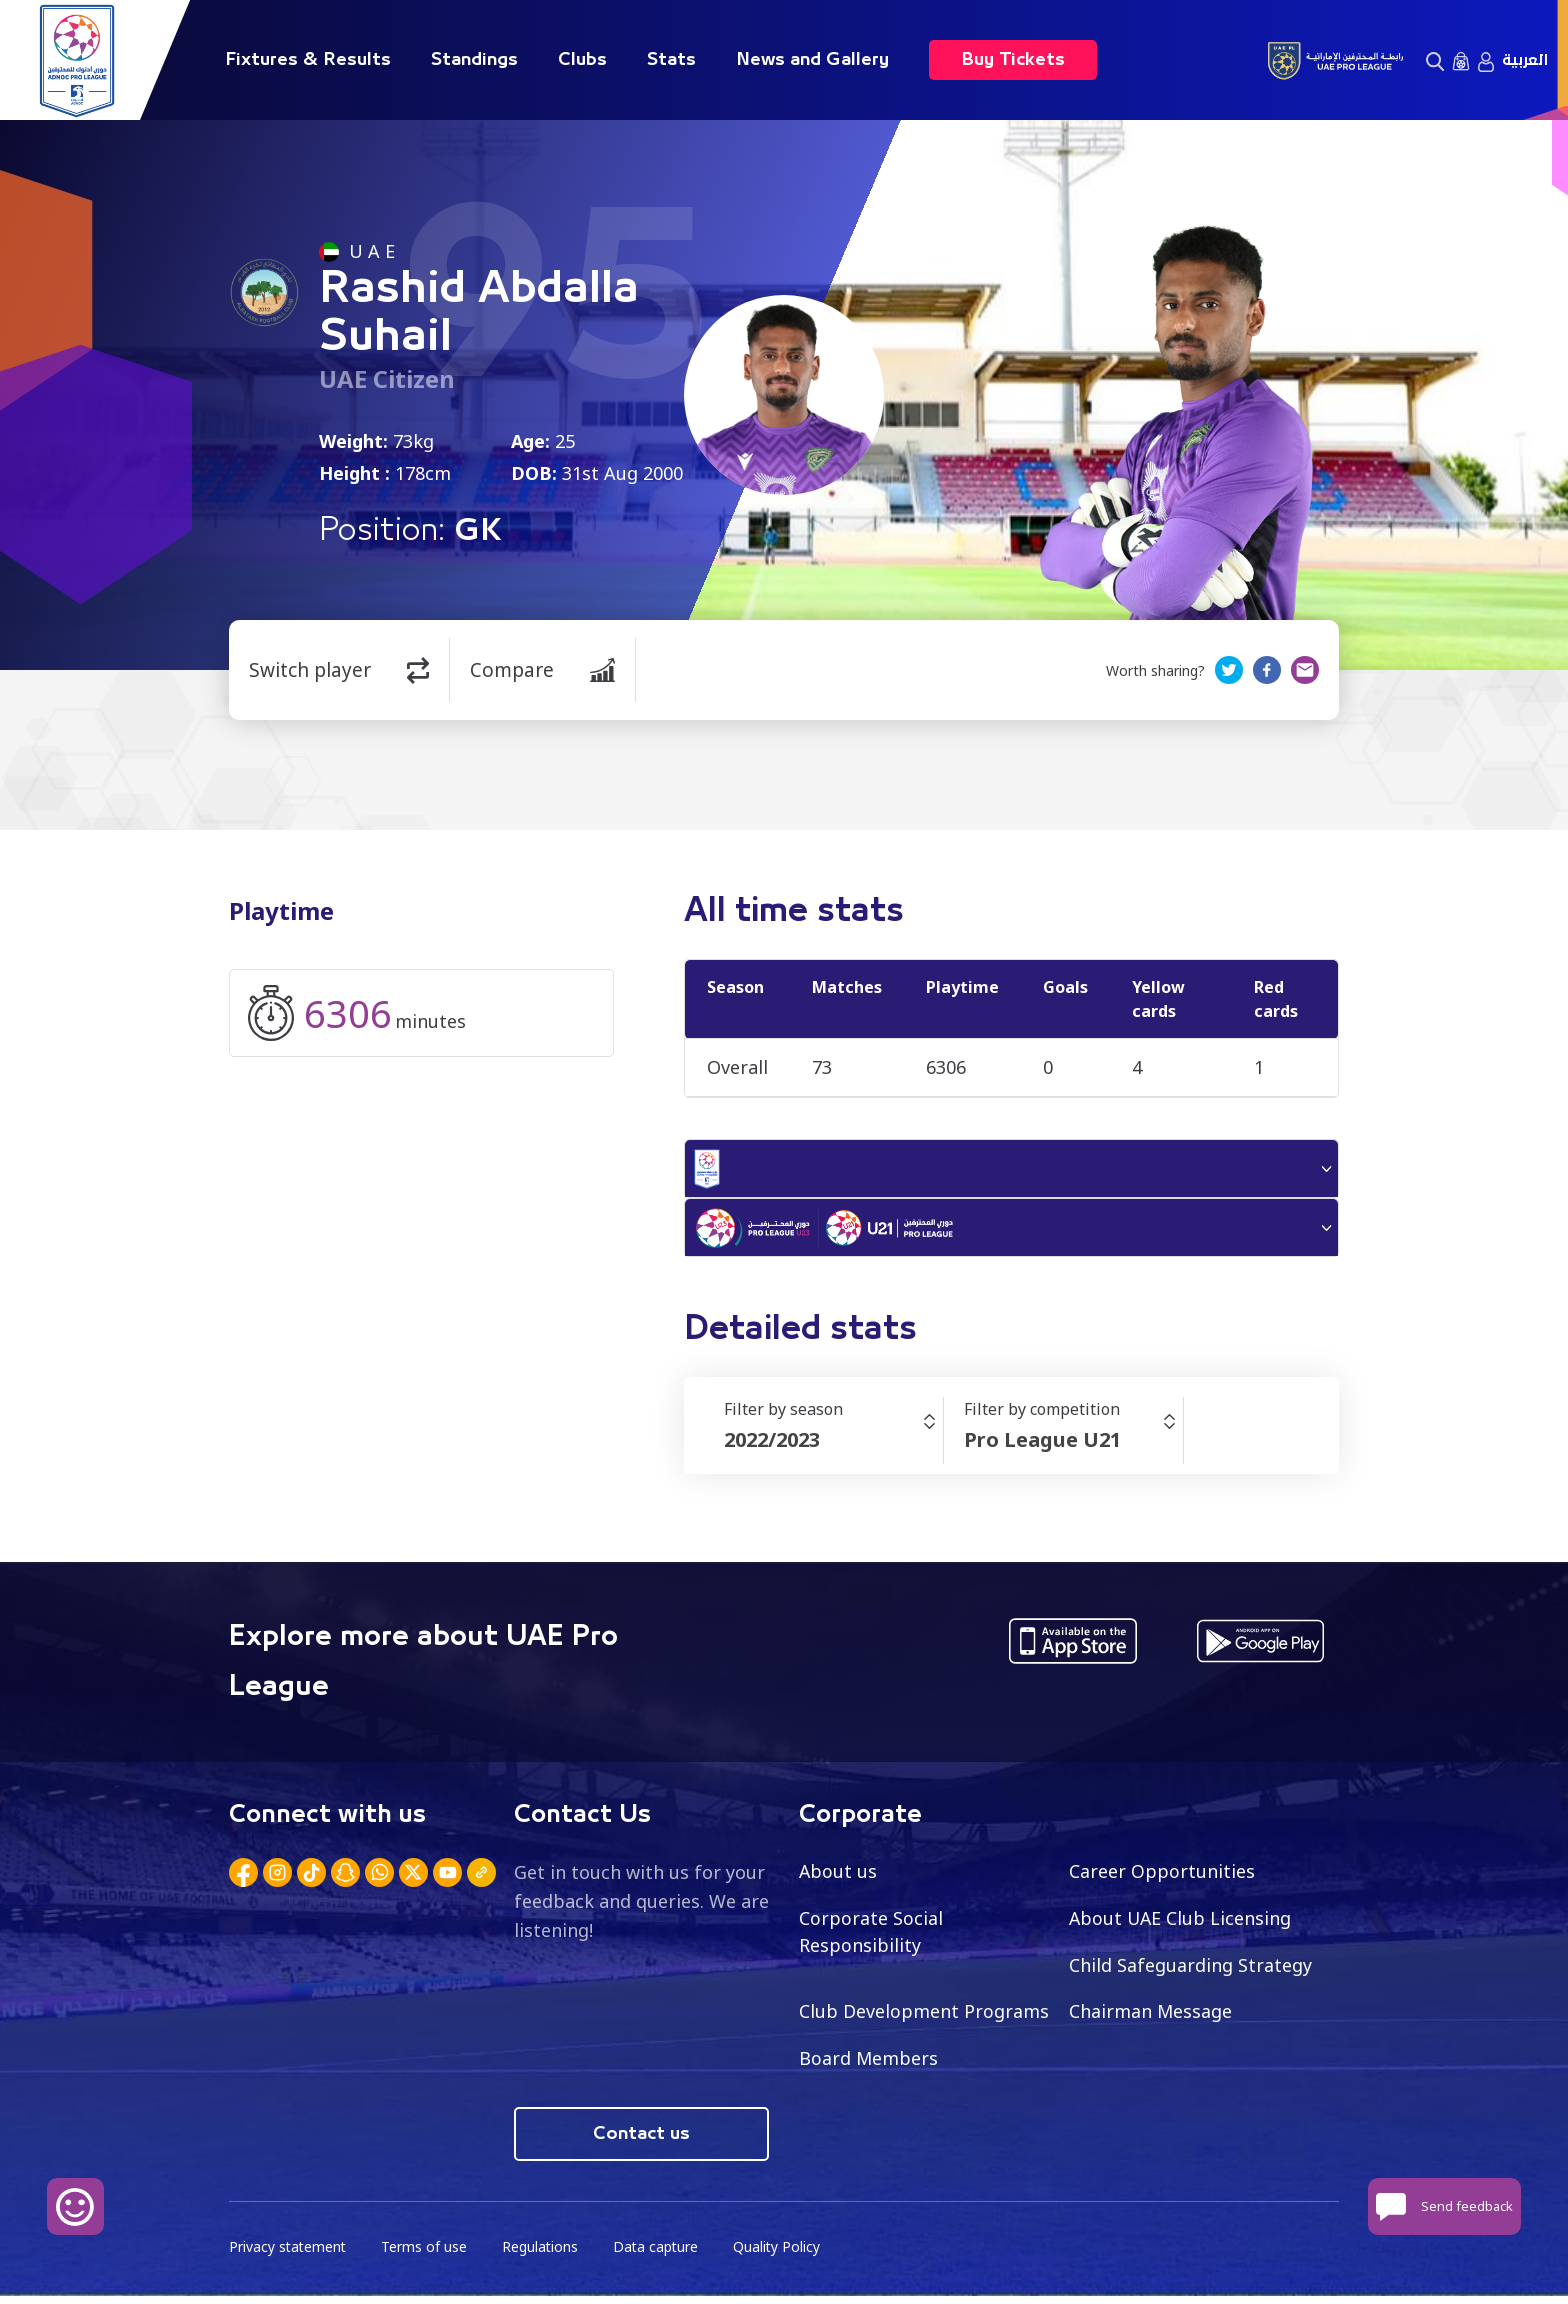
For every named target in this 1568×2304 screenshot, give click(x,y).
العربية (1525, 60)
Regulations (543, 2254)
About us (838, 1877)
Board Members (869, 2065)
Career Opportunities (1162, 1877)
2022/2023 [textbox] (772, 1445)
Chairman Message (1151, 2018)
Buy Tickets (1013, 60)
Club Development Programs (924, 2018)
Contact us (641, 2141)
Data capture (660, 2254)
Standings (474, 60)
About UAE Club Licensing (1181, 1924)
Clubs (582, 60)
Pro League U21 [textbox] (1042, 1445)
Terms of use (427, 2254)
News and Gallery (812, 60)
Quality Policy (783, 2254)
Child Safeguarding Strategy (1190, 1971)
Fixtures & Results (308, 60)
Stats (671, 60)
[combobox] (833, 1446)
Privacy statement (289, 2254)
